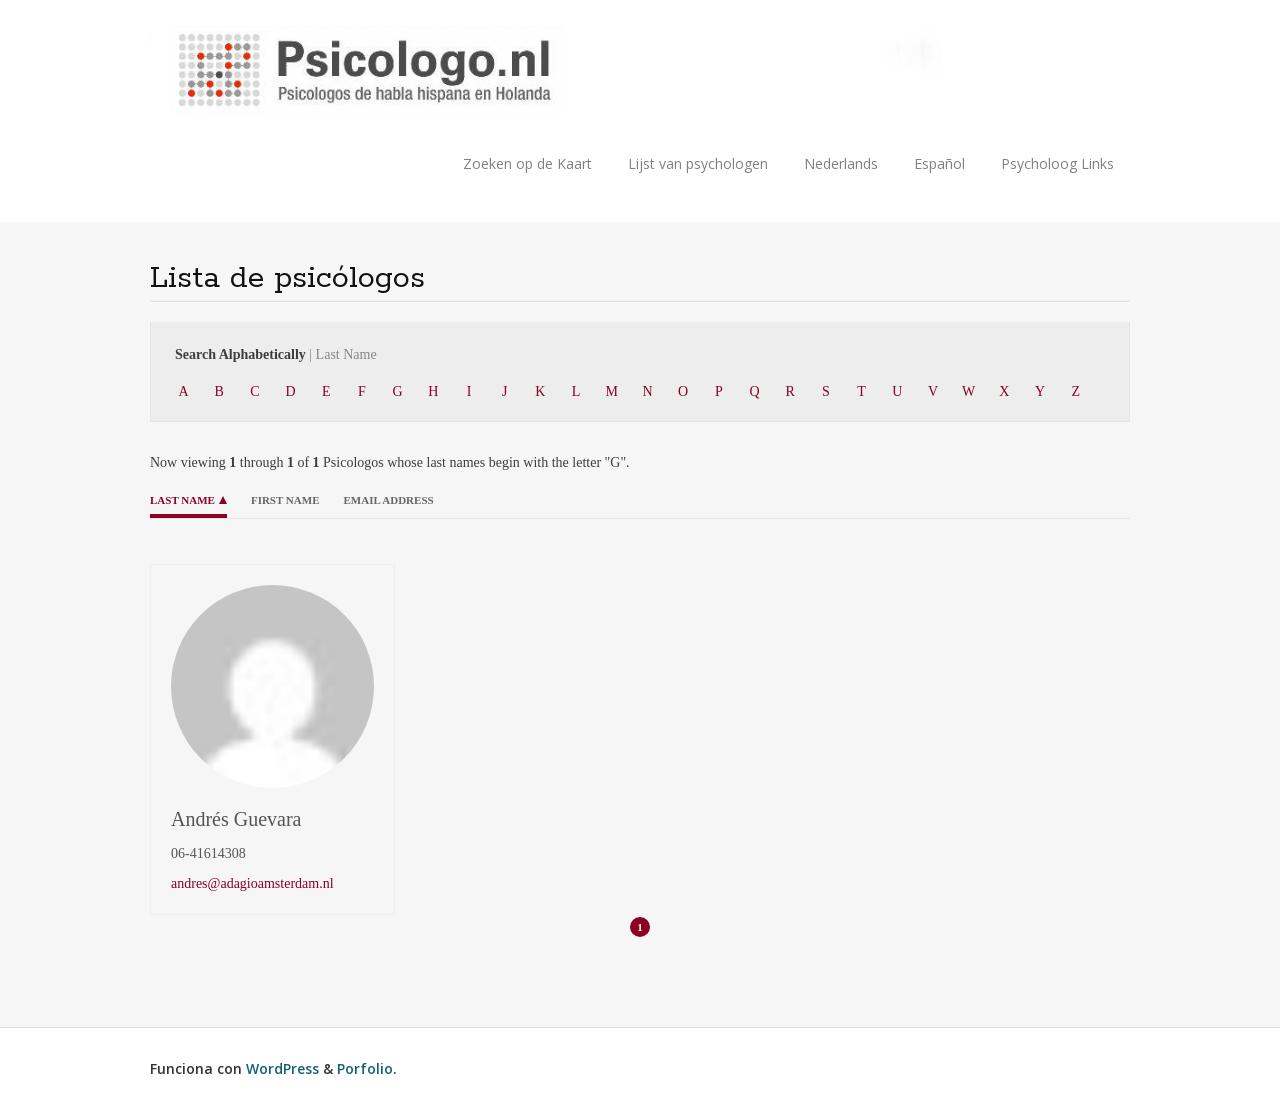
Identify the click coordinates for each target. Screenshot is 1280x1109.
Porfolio (365, 1068)
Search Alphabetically (276, 354)
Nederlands (841, 163)
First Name (285, 500)
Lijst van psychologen (698, 163)
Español (939, 163)
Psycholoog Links (1057, 163)
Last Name (182, 500)
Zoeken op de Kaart (527, 163)
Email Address (388, 500)
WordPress (282, 1068)
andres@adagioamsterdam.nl (252, 883)
